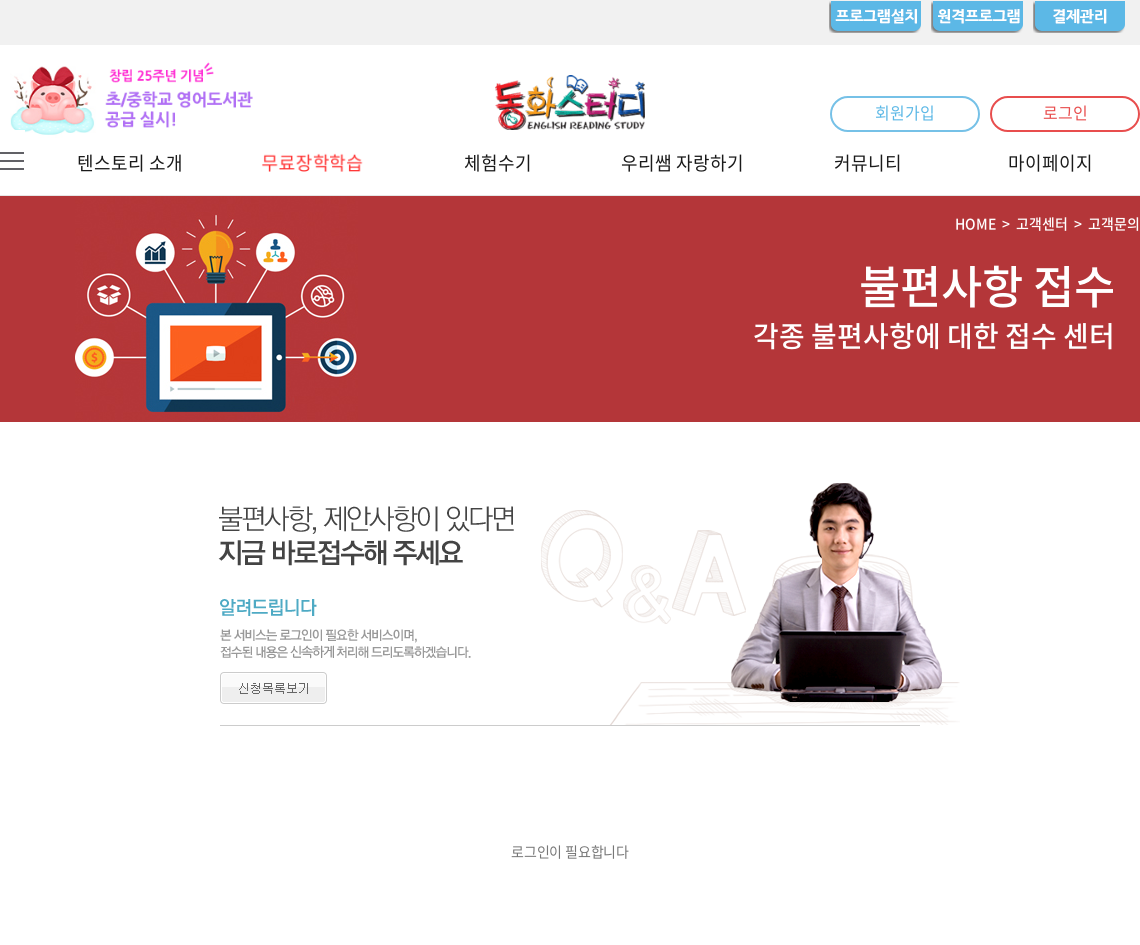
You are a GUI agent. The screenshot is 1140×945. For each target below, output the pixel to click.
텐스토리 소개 (130, 162)
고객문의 (1114, 223)
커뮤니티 (868, 162)
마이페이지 (1050, 162)
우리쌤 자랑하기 (682, 162)
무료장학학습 (312, 162)
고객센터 (1042, 223)
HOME (975, 223)
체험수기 (498, 162)
